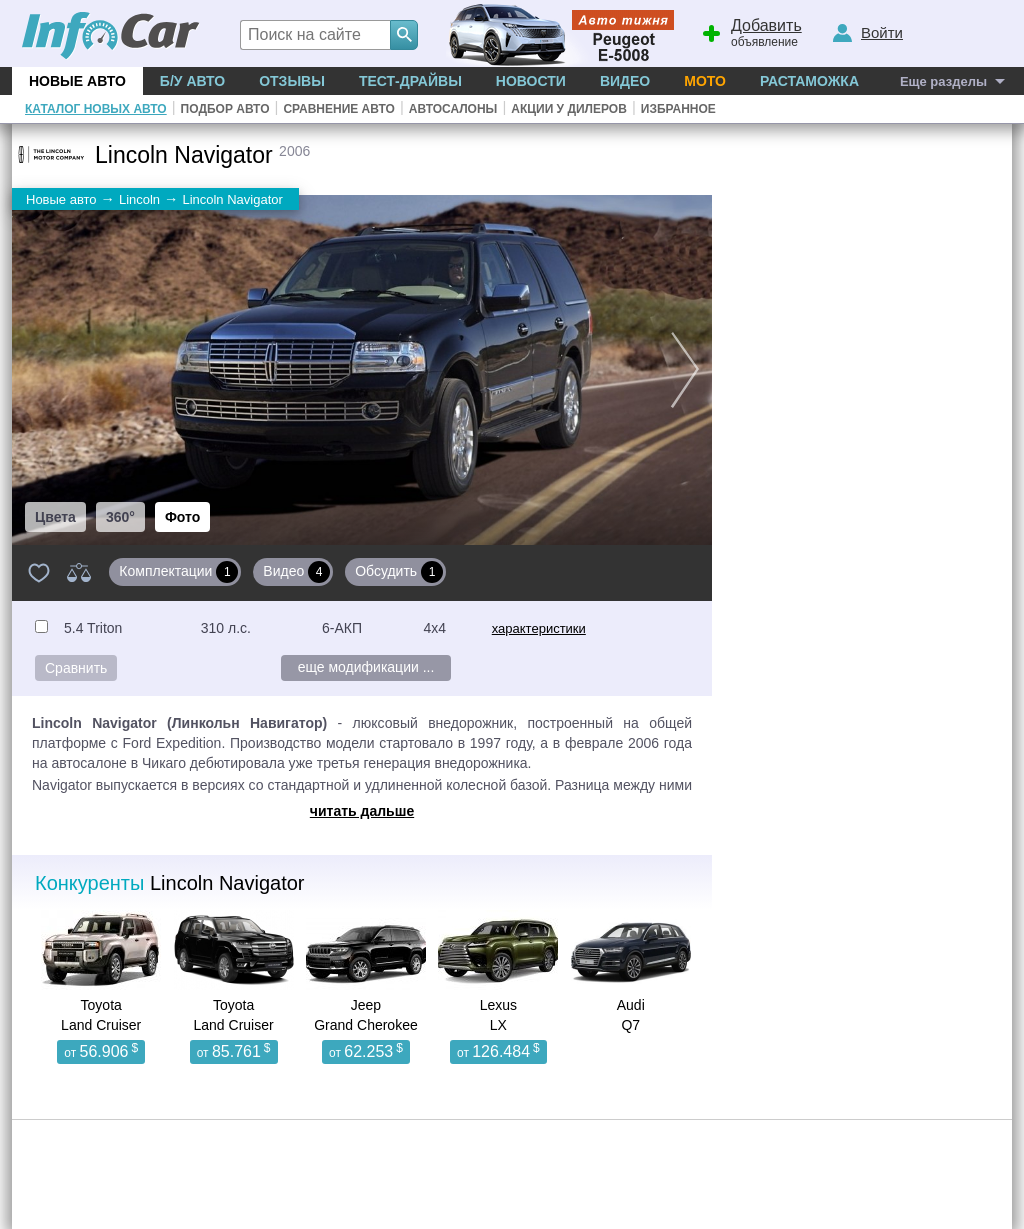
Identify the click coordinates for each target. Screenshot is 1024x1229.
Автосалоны (453, 109)
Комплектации (178, 572)
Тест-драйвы (410, 81)
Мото (705, 81)
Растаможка (809, 81)
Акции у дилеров (569, 109)
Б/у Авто (192, 81)
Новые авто (77, 81)
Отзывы (292, 81)
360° (120, 517)
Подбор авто (225, 109)
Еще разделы (943, 81)
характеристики (539, 628)
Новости (531, 81)
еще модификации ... (366, 667)
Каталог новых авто (96, 109)
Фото (182, 517)
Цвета (55, 517)
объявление (749, 31)
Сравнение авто (339, 109)
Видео (625, 81)
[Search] (404, 35)
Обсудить (399, 572)
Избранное (678, 109)
